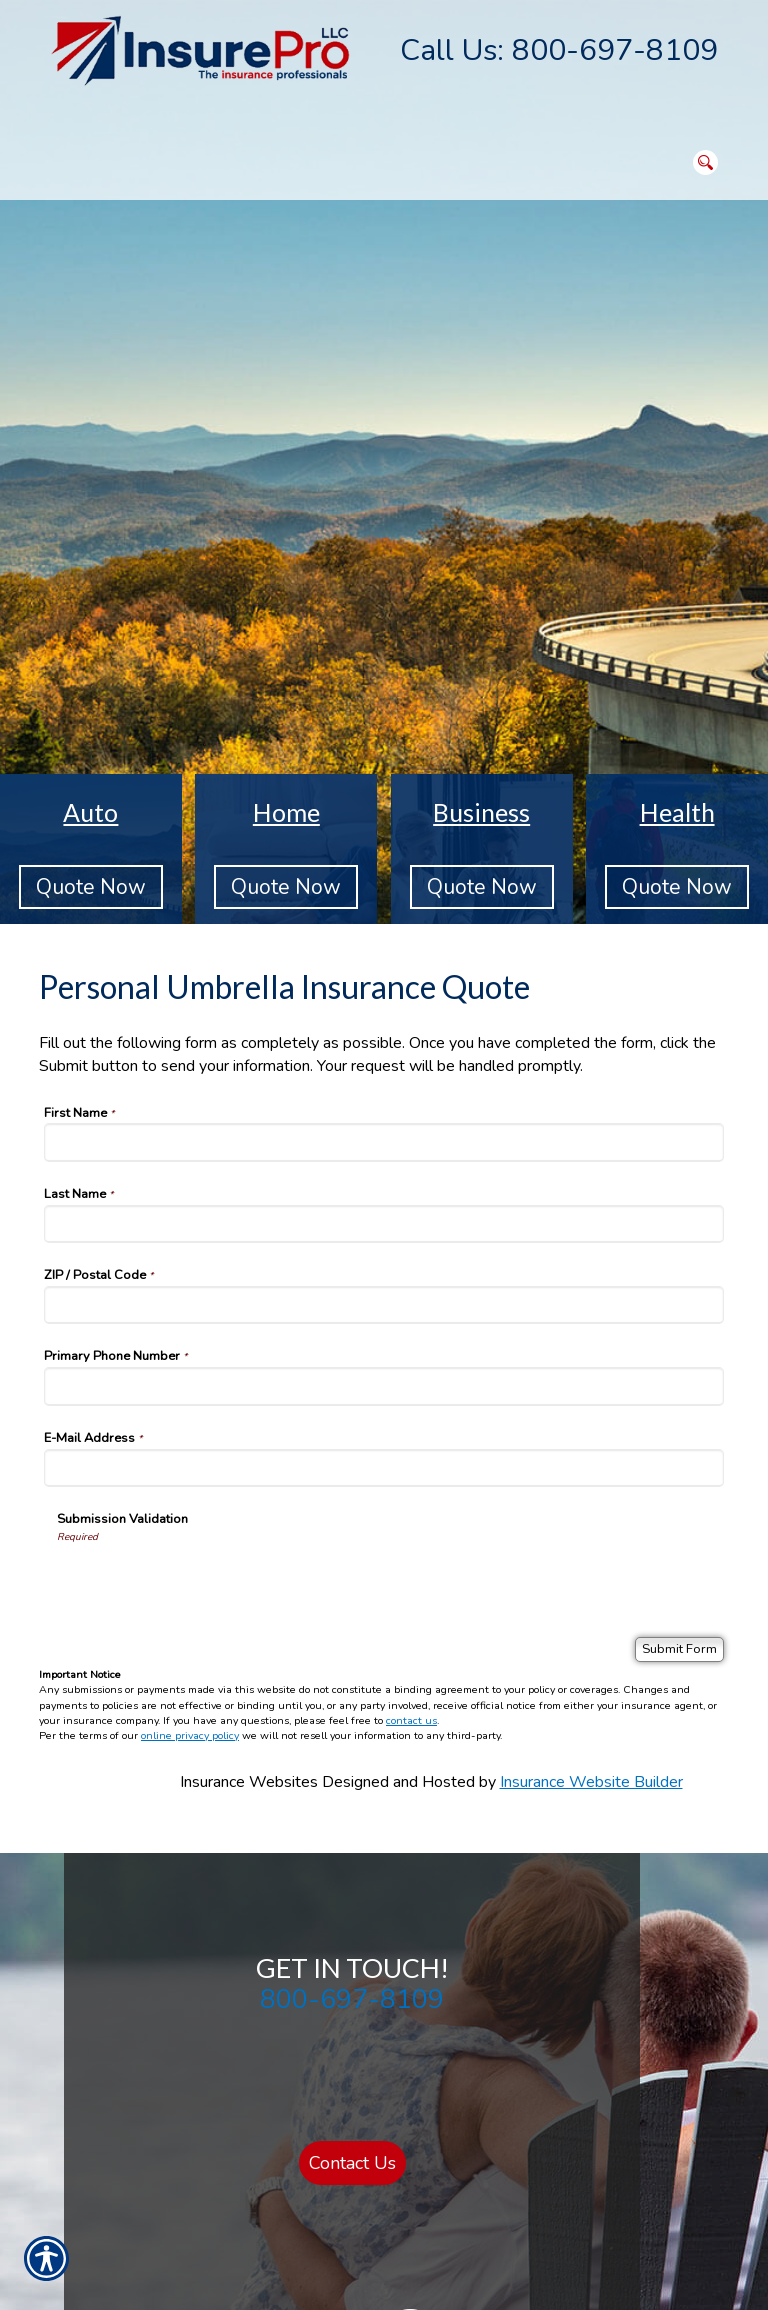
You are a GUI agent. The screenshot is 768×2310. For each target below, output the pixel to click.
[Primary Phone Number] (384, 1386)
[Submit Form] (679, 1649)
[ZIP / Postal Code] (384, 1305)
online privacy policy (190, 1735)
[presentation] (209, 1583)
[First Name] (384, 1142)
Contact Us (352, 2163)
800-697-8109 (352, 1999)
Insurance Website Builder (591, 1782)
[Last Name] (384, 1224)
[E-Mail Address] (384, 1468)
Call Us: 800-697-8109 (559, 50)
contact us (411, 1720)
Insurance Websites (249, 1782)
